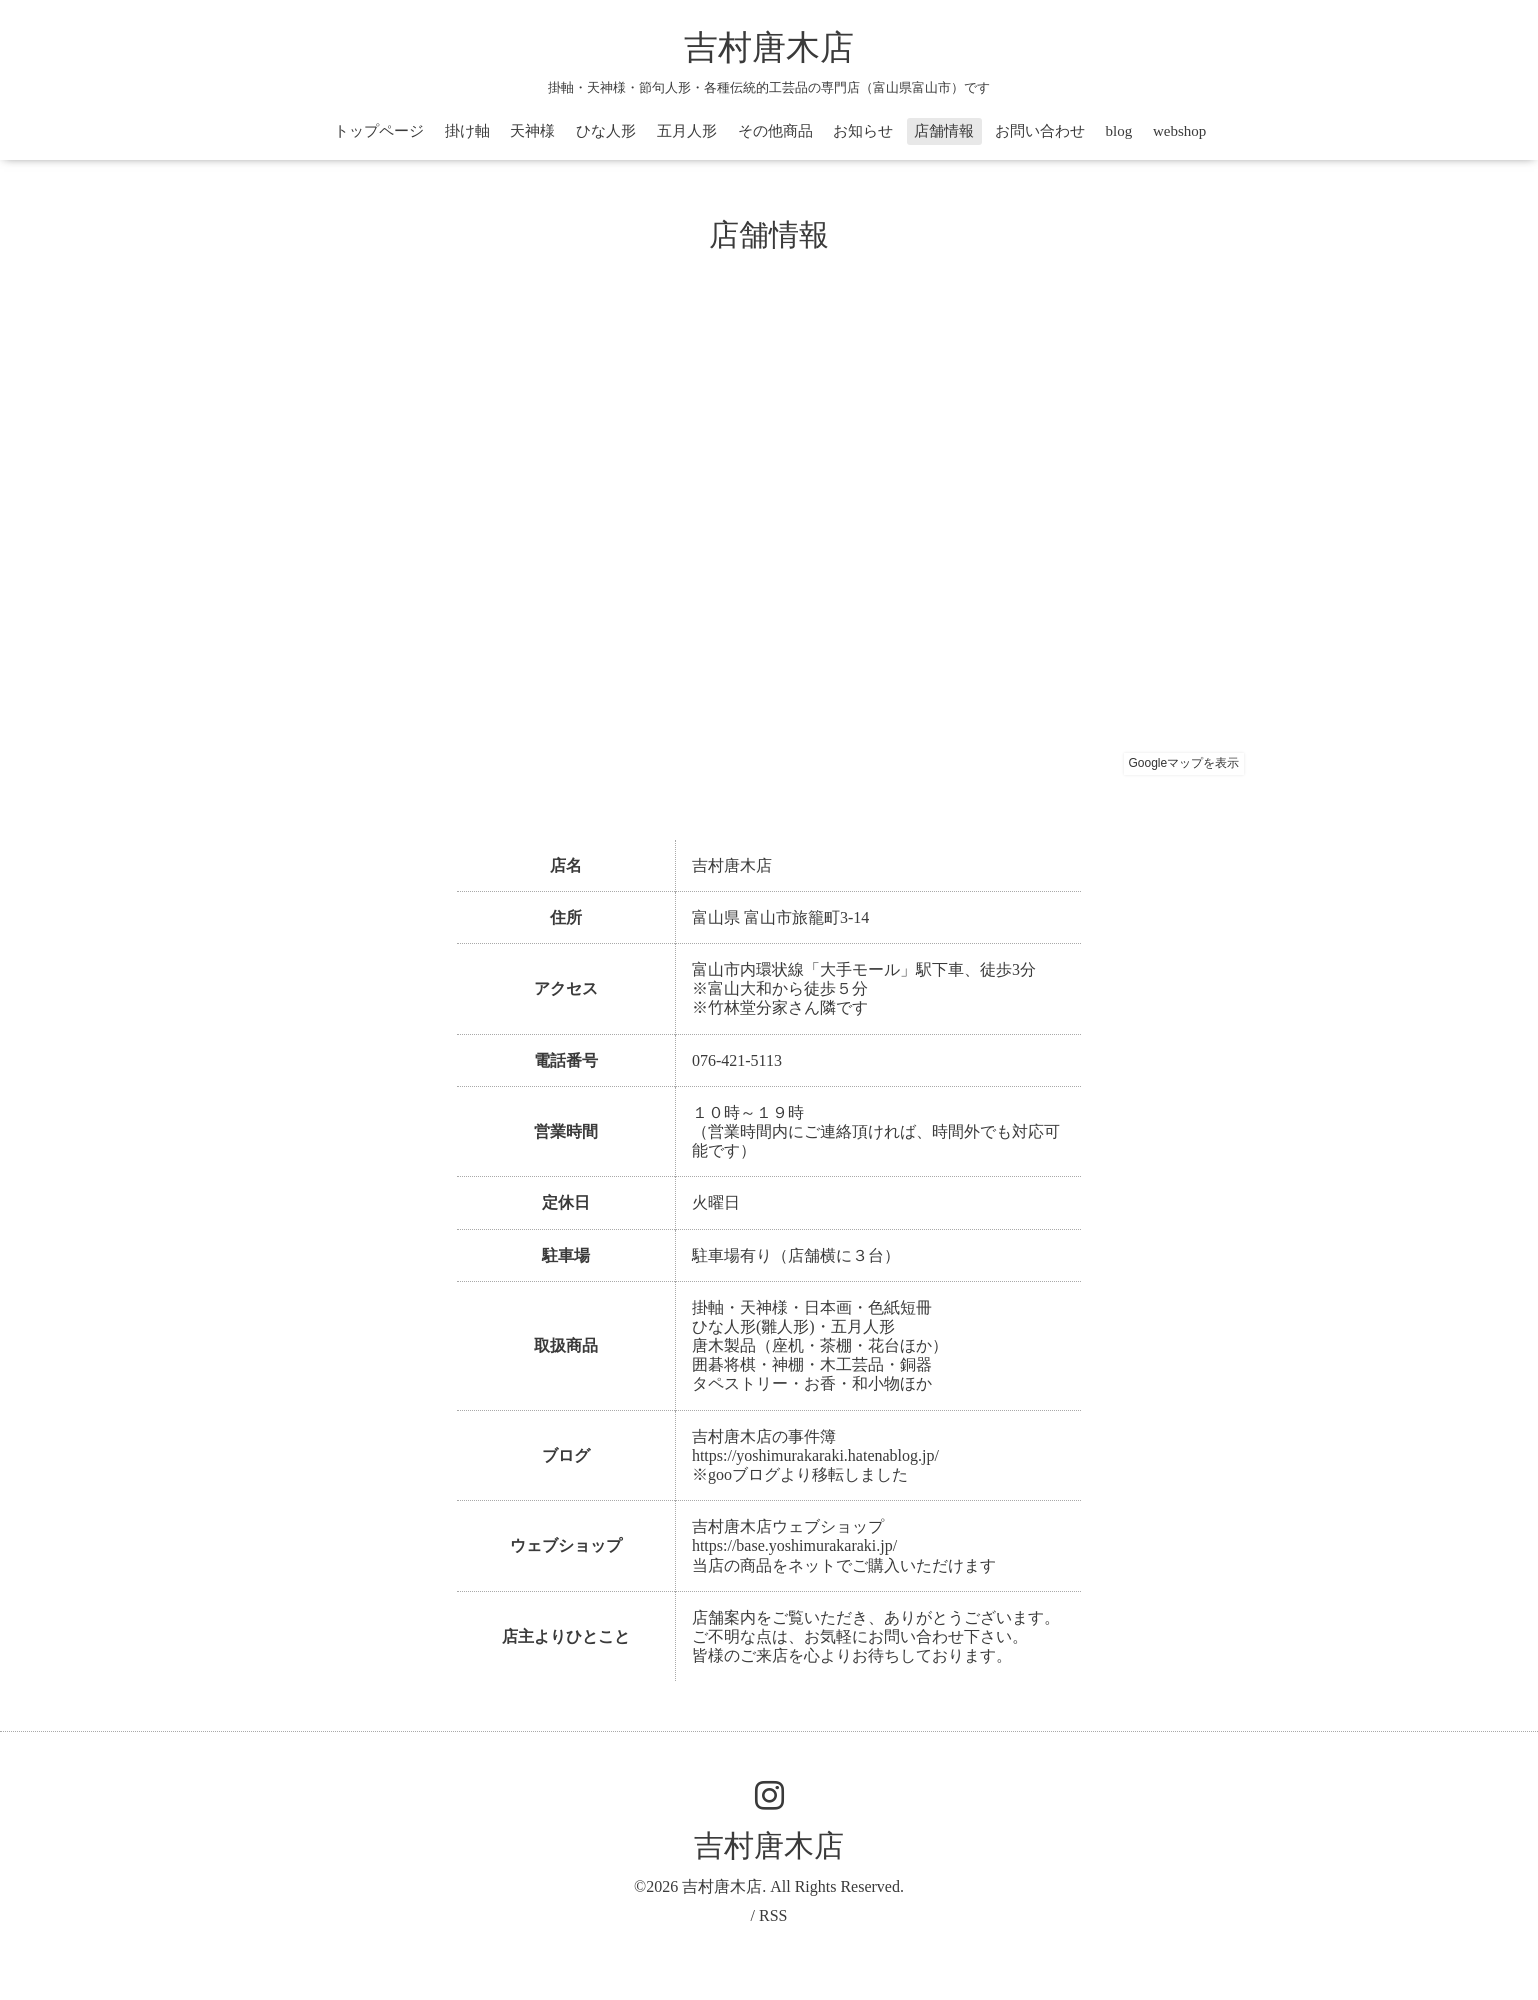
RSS (773, 1915)
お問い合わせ (1040, 131)
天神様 (532, 131)
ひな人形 (606, 131)
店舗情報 (944, 131)
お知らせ (863, 131)
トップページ (379, 131)
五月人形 (687, 131)
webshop (1179, 131)
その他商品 (775, 131)
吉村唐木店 (769, 47)
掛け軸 (467, 131)
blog (1119, 131)
